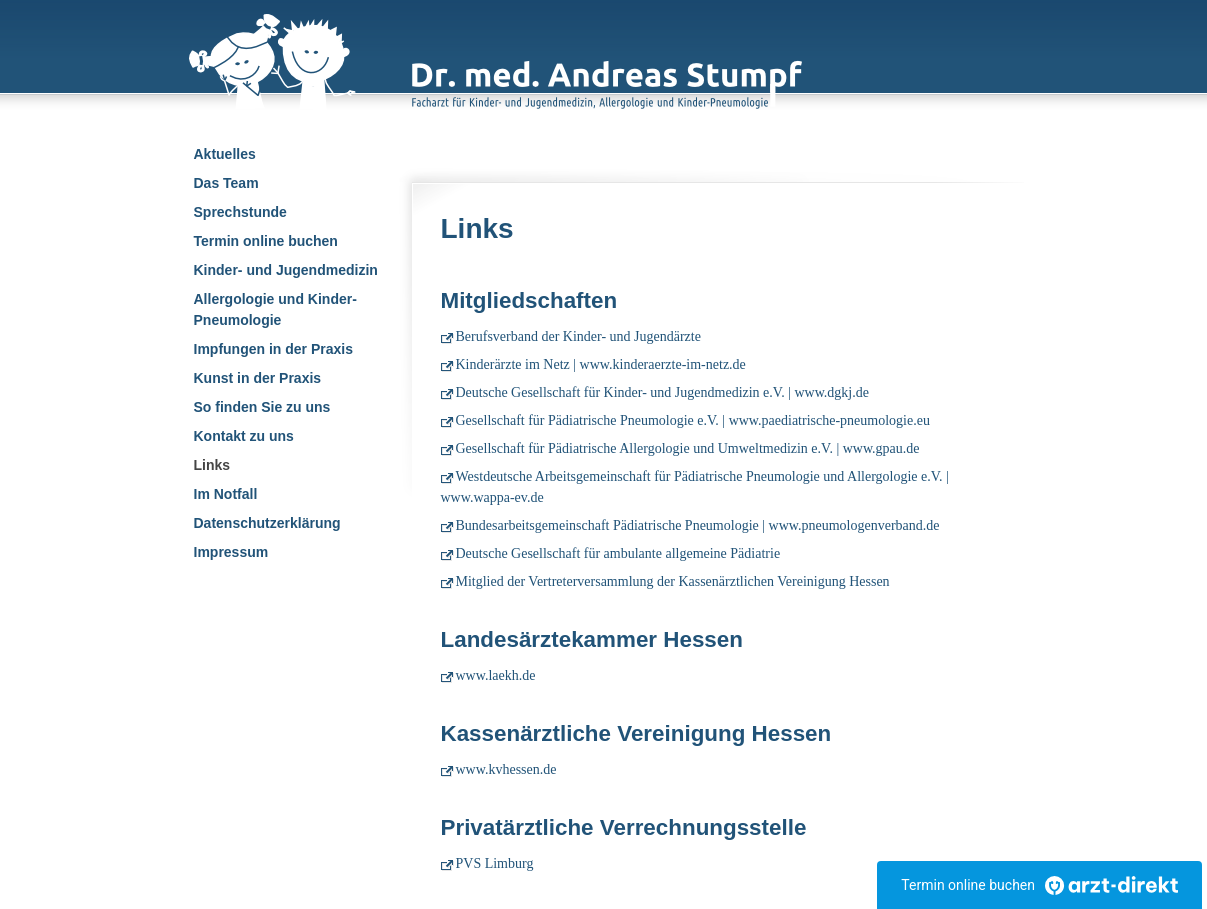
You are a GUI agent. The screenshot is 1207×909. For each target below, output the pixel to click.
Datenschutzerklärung (267, 523)
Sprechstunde (240, 212)
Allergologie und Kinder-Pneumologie (275, 309)
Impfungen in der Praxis (273, 349)
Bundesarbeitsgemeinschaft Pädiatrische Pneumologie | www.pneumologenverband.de (698, 525)
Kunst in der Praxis (258, 378)
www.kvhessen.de (506, 769)
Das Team (226, 183)
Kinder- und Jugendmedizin (286, 270)
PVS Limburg (495, 863)
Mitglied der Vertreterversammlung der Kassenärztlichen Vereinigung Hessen (673, 581)
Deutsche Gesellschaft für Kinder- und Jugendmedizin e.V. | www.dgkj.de (662, 392)
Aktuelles (225, 154)
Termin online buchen (266, 241)
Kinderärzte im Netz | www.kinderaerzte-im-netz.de (601, 364)
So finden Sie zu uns (262, 407)
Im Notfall (226, 494)
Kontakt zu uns (244, 436)
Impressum (231, 552)
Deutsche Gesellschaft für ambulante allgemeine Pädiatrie (618, 553)
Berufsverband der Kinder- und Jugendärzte (578, 336)
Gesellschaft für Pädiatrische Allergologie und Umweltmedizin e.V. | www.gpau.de (688, 448)
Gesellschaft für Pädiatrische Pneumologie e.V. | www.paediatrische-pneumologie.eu (693, 420)
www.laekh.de (496, 675)
